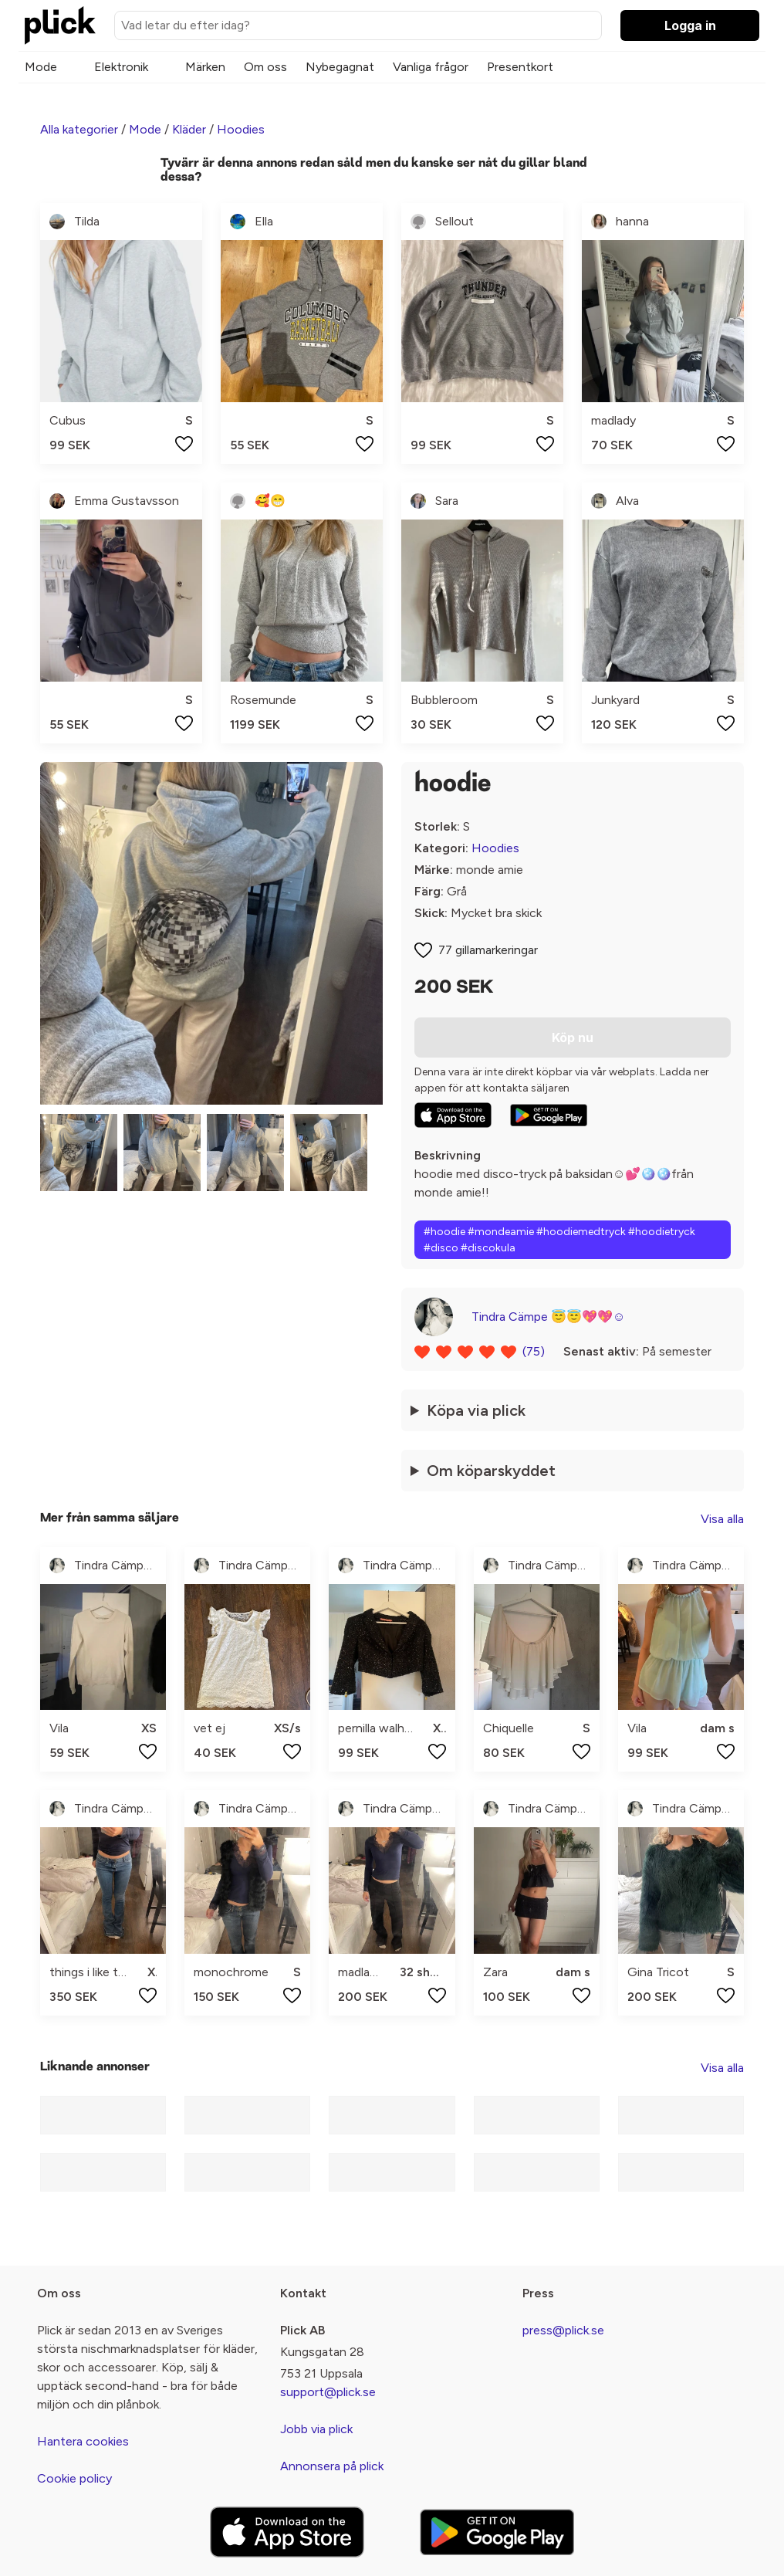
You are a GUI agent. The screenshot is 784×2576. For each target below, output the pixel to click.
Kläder (189, 129)
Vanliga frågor (430, 66)
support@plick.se (328, 2392)
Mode (41, 66)
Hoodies (241, 129)
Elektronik (121, 66)
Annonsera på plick (332, 2466)
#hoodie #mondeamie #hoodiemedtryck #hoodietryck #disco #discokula (559, 1239)
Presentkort (520, 66)
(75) (533, 1351)
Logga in (690, 25)
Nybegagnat (340, 66)
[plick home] (60, 25)
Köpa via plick (476, 1410)
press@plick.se (563, 2330)
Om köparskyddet (491, 1470)
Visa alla (722, 1518)
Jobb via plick (316, 2429)
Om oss (265, 66)
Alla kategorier (79, 129)
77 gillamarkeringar (488, 950)
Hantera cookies (83, 2441)
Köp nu (572, 1037)
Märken (205, 66)
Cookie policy (74, 2478)
